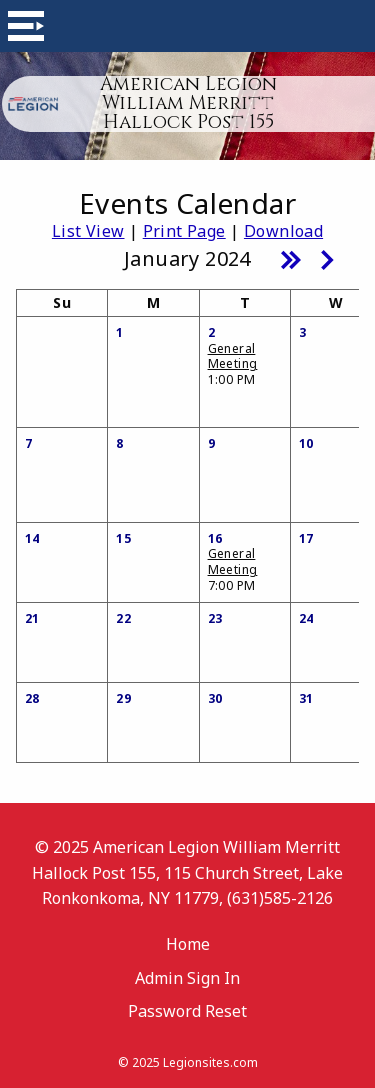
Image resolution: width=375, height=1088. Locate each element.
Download (283, 231)
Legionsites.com (210, 1062)
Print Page (184, 231)
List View (88, 231)
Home (188, 944)
